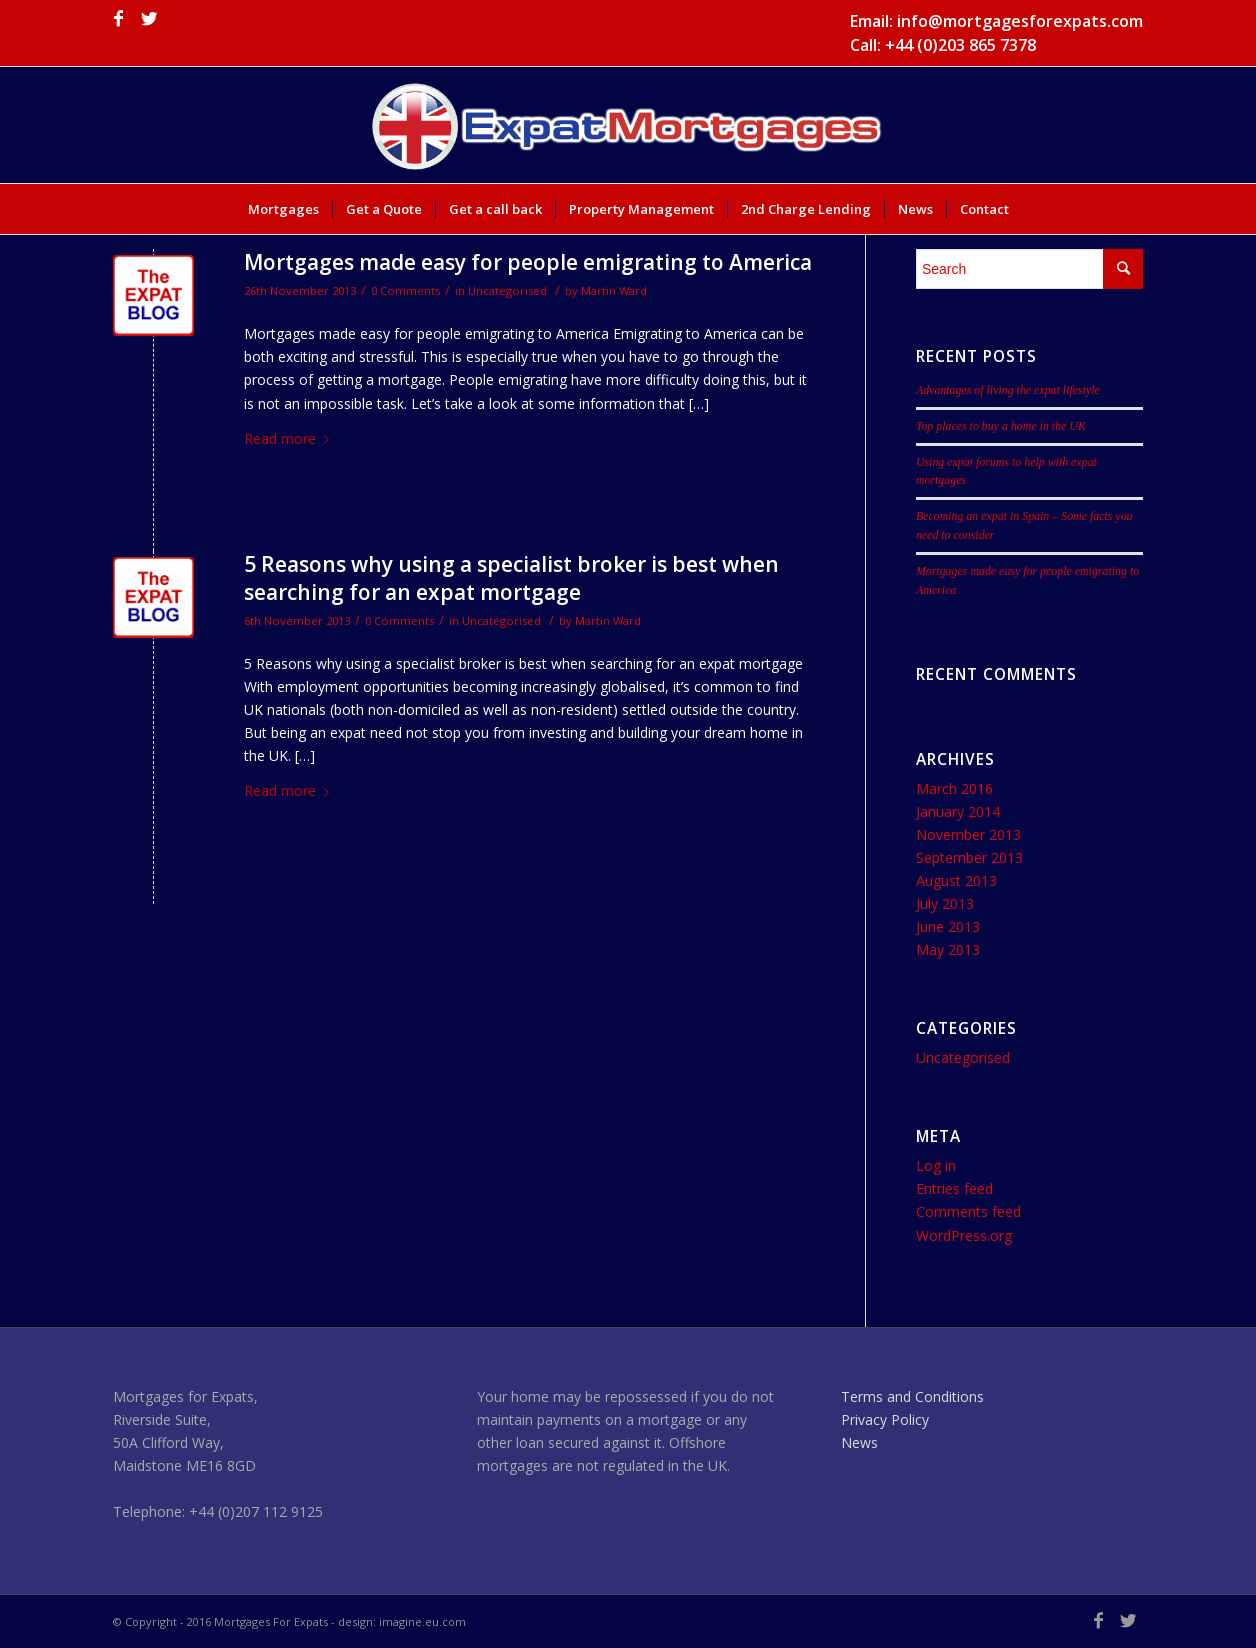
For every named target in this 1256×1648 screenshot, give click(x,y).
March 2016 (954, 788)
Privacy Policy (885, 1419)
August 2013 (956, 880)
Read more (290, 438)
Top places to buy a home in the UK (1001, 426)
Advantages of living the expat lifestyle (1008, 390)
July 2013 (945, 903)
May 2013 (948, 949)
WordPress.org (964, 1235)
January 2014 (958, 811)
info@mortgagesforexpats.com (1020, 21)
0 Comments (405, 290)
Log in (936, 1165)
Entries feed (954, 1188)
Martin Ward (614, 290)
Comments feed (968, 1211)
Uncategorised (507, 290)
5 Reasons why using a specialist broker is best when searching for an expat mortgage (511, 577)
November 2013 (968, 834)
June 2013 (948, 926)
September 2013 (969, 857)
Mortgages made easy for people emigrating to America (528, 262)
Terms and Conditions (912, 1396)
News (859, 1442)
